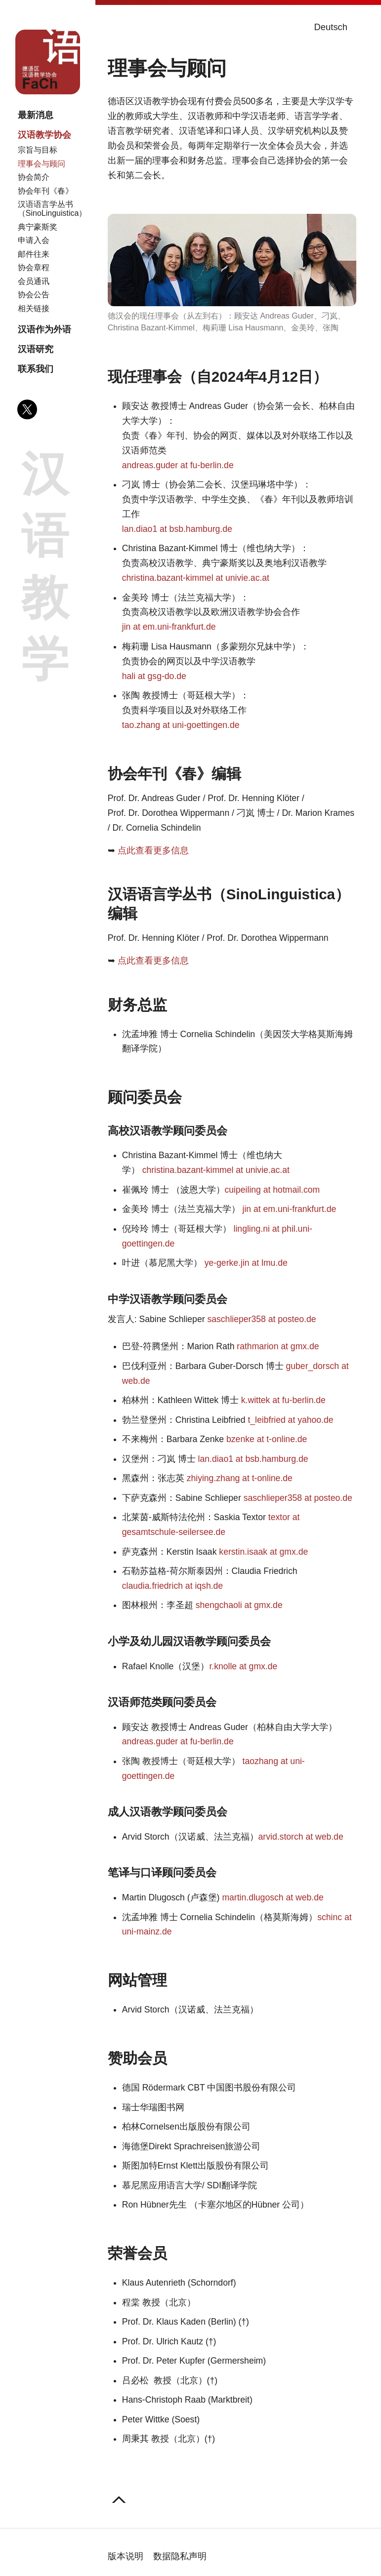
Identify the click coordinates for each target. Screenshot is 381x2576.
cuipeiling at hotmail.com (272, 1190)
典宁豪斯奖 (37, 227)
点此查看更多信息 (153, 850)
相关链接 (33, 308)
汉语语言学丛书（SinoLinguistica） (52, 208)
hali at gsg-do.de (154, 676)
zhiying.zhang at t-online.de (240, 1478)
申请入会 (33, 240)
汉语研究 (35, 349)
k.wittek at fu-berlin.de (283, 1400)
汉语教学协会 (44, 134)
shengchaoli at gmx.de (239, 1605)
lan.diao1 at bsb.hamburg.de (177, 529)
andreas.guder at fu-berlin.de (178, 465)
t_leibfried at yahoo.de (290, 1420)
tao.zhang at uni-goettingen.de (181, 725)
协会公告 (33, 294)
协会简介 (33, 177)
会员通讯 (33, 281)
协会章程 (33, 267)
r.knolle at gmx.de (243, 1666)
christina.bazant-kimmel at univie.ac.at (195, 578)
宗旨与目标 (37, 150)
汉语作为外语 (44, 329)
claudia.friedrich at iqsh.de (172, 1586)
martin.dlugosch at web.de (272, 1897)
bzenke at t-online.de (266, 1439)
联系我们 (35, 368)
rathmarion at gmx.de (278, 1346)
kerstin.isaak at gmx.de (263, 1552)
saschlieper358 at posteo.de (261, 1319)
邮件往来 (33, 254)
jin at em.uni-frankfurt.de (169, 627)
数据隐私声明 (180, 2556)
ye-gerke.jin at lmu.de (246, 1263)
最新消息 (35, 115)
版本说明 (125, 2556)
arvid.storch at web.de (300, 1837)
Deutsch (330, 27)
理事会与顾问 (41, 164)
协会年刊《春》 (45, 191)
